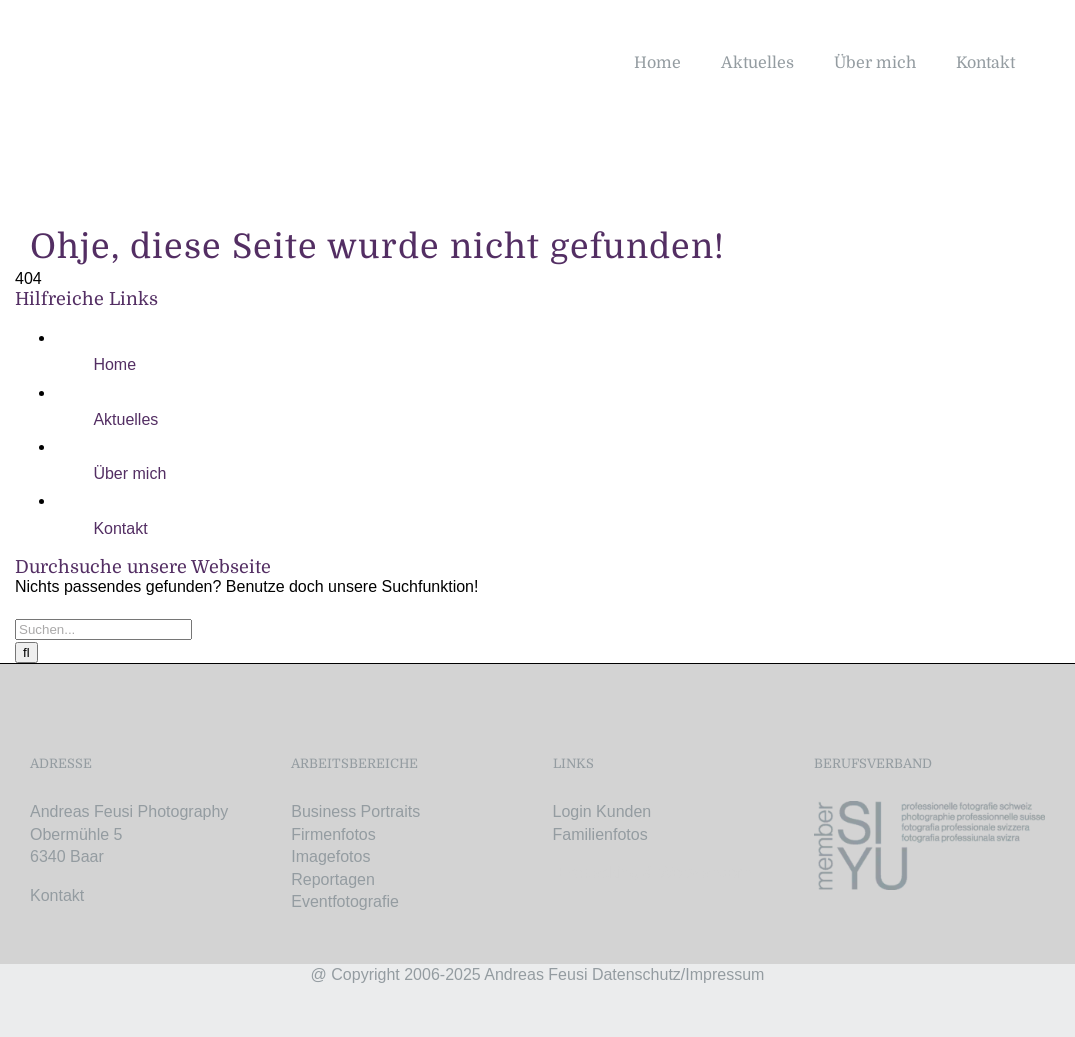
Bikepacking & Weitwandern (652, 872)
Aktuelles (125, 419)
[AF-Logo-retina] (157, 37)
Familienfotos (600, 834)
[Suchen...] (103, 629)
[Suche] (26, 652)
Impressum (724, 974)
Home (114, 364)
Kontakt (120, 528)
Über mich (129, 473)
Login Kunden (602, 811)
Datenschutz (636, 974)
